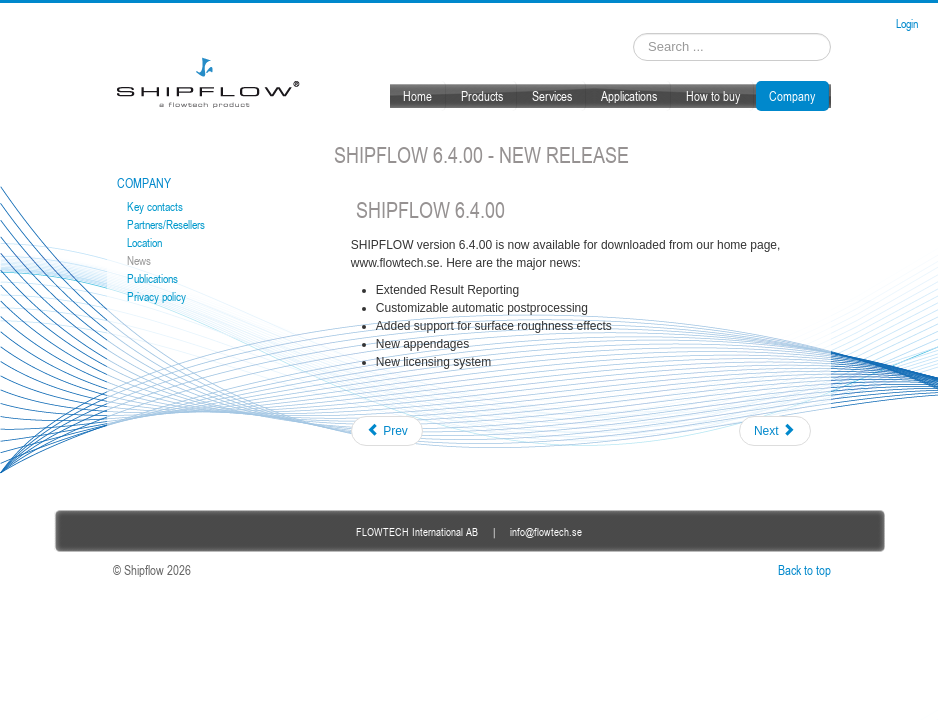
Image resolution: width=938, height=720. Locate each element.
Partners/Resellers (166, 224)
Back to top (804, 570)
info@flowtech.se (546, 532)
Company (792, 96)
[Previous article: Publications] (387, 431)
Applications (629, 96)
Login (907, 23)
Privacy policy (156, 296)
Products (482, 96)
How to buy (713, 96)
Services (552, 96)
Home (417, 96)
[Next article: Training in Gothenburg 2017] (775, 431)
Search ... (633, 33)
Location (144, 242)
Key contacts (155, 206)
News (139, 260)
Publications (152, 278)
